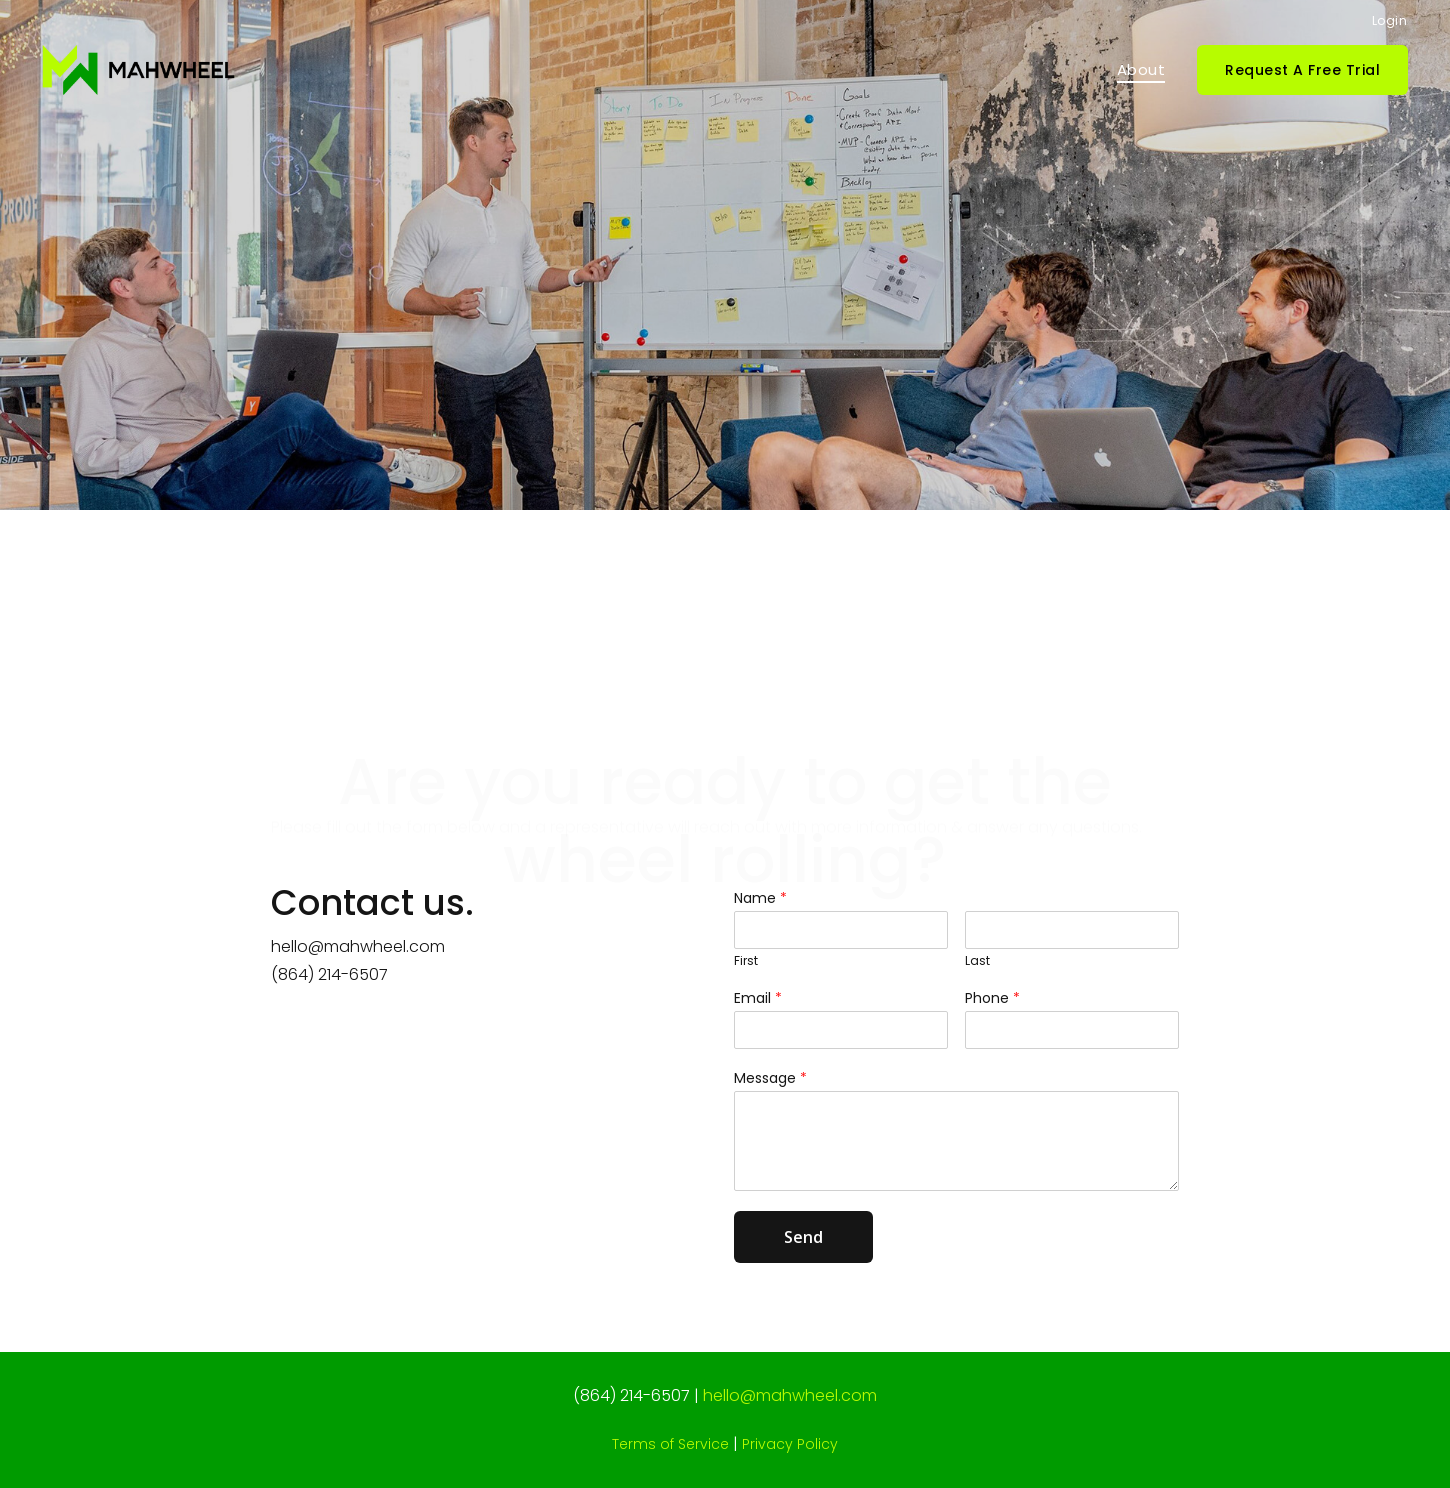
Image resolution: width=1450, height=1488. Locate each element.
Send (803, 1251)
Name (760, 912)
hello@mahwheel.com (358, 960)
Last (977, 975)
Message (770, 1092)
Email (758, 1011)
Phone (992, 1011)
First (746, 975)
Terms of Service (670, 1444)
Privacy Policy (790, 1444)
